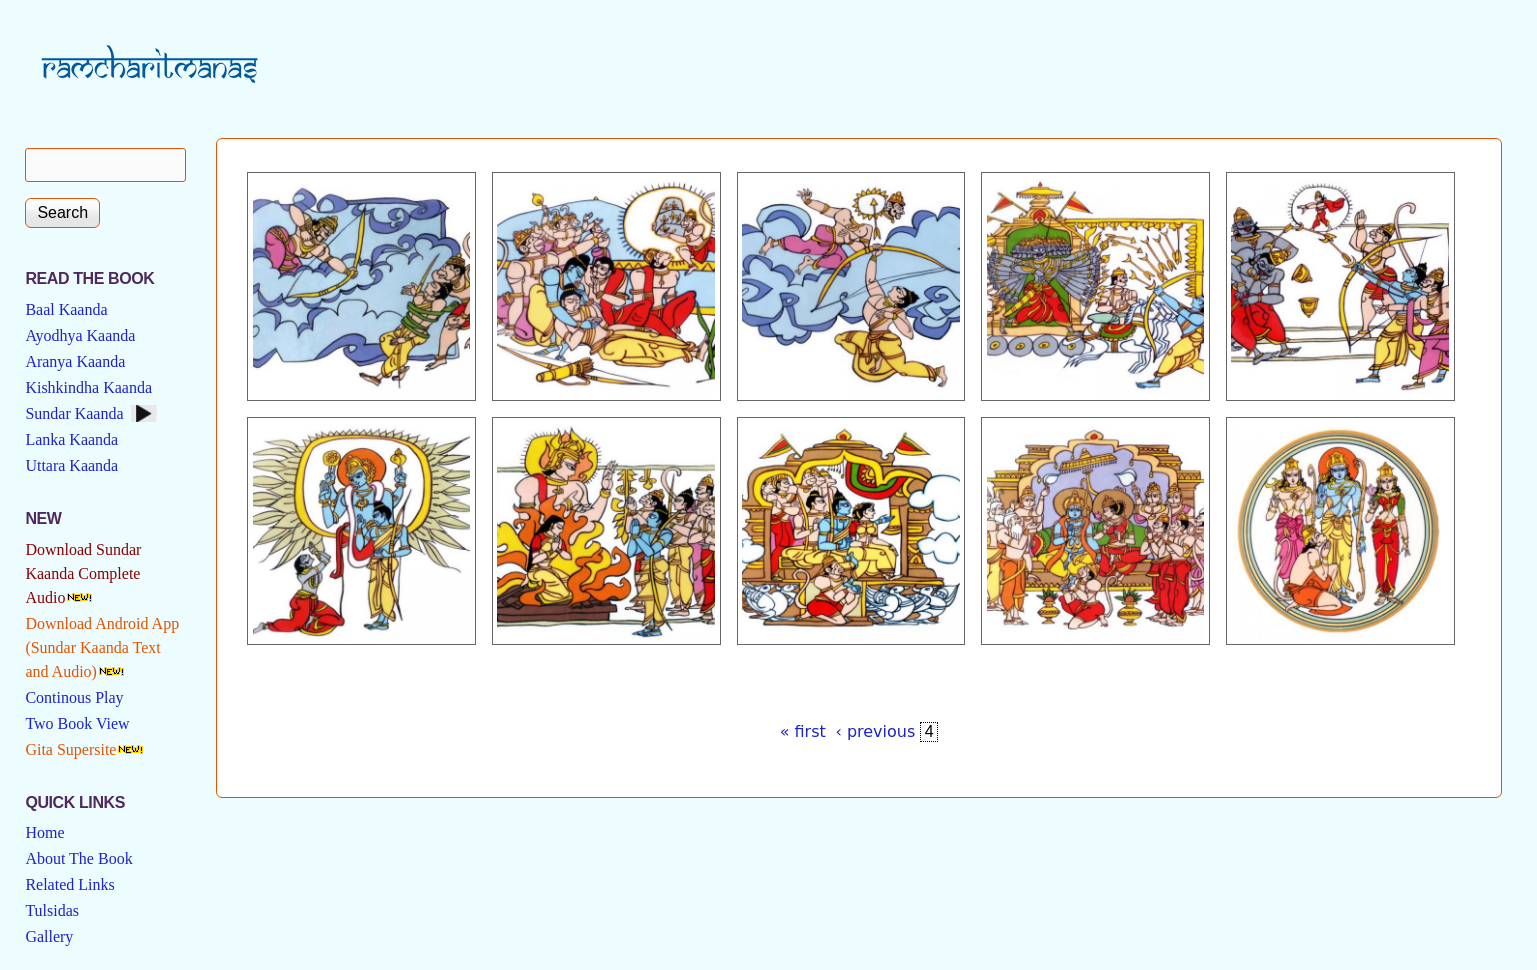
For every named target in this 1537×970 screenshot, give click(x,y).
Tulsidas (52, 910)
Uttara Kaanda (71, 465)
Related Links (69, 884)
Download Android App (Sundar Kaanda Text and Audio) (102, 647)
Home (44, 832)
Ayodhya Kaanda (80, 335)
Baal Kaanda (66, 309)
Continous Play (74, 697)
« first (803, 731)
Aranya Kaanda (75, 361)
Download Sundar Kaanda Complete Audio (83, 573)
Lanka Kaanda (71, 439)
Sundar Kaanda (74, 413)
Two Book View (77, 723)
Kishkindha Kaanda (88, 387)
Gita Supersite (70, 749)
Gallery (49, 936)
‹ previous (875, 731)
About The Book (78, 858)
